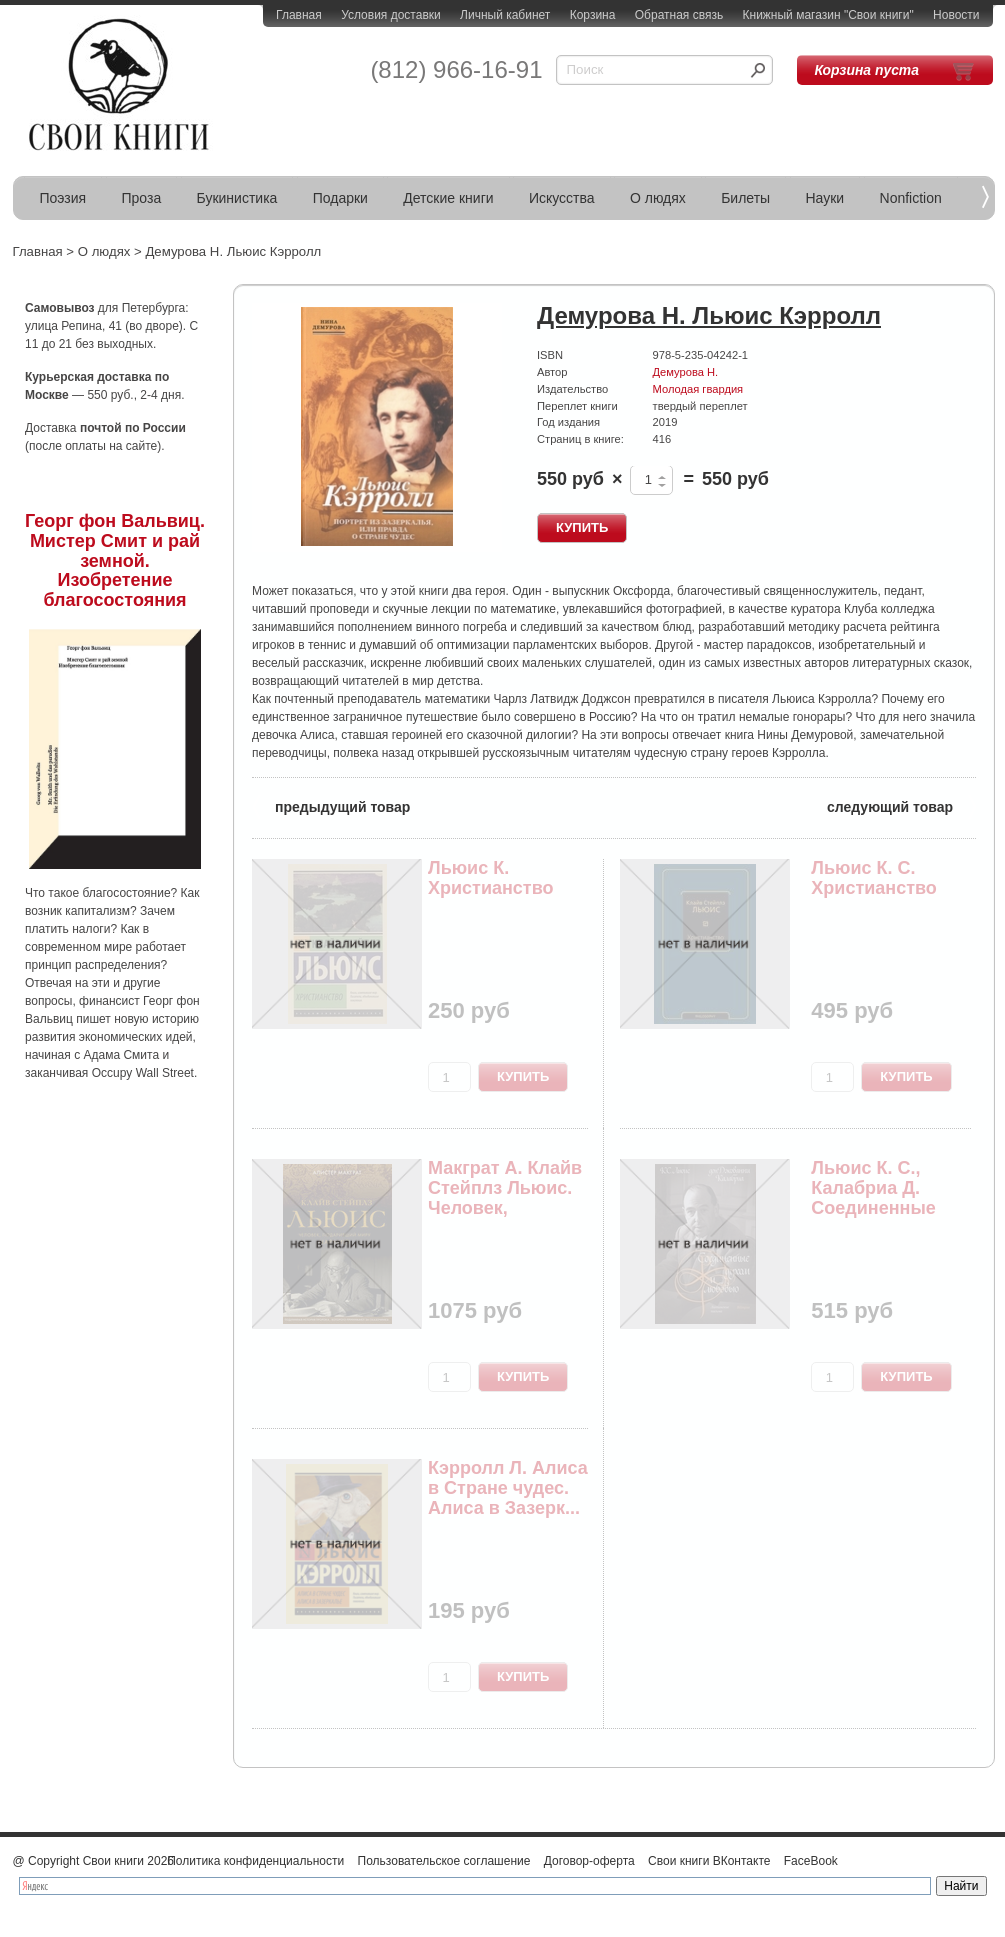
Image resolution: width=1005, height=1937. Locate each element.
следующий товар (901, 805)
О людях (658, 198)
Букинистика (237, 198)
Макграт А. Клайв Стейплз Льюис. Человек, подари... (505, 1197)
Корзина (593, 15)
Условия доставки (391, 15)
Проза (142, 198)
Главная (299, 15)
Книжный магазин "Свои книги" (828, 15)
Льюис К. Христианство (491, 878)
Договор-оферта (589, 1861)
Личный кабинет (505, 15)
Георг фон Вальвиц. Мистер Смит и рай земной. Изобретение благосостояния (115, 560)
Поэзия (63, 198)
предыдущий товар (331, 805)
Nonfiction (911, 198)
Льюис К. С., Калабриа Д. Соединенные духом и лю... (873, 1197)
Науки (825, 198)
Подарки (340, 198)
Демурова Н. (686, 372)
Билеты (745, 198)
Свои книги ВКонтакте (709, 1861)
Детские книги (448, 198)
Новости (956, 15)
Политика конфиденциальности (255, 1861)
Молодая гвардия (698, 389)
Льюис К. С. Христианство (874, 878)
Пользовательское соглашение (444, 1861)
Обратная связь (679, 15)
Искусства (562, 198)
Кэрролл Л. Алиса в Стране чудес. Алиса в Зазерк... (508, 1488)
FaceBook (811, 1861)
